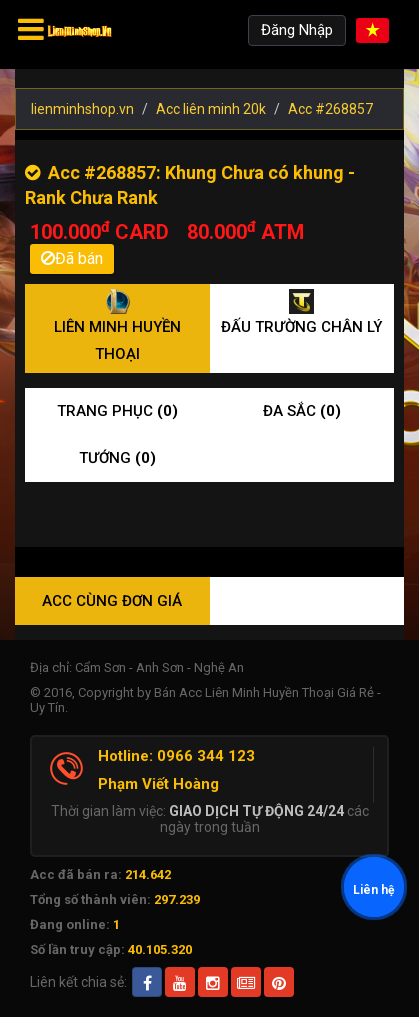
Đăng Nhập (297, 30)
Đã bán (72, 258)
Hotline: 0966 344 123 (176, 756)
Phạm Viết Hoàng (158, 784)
